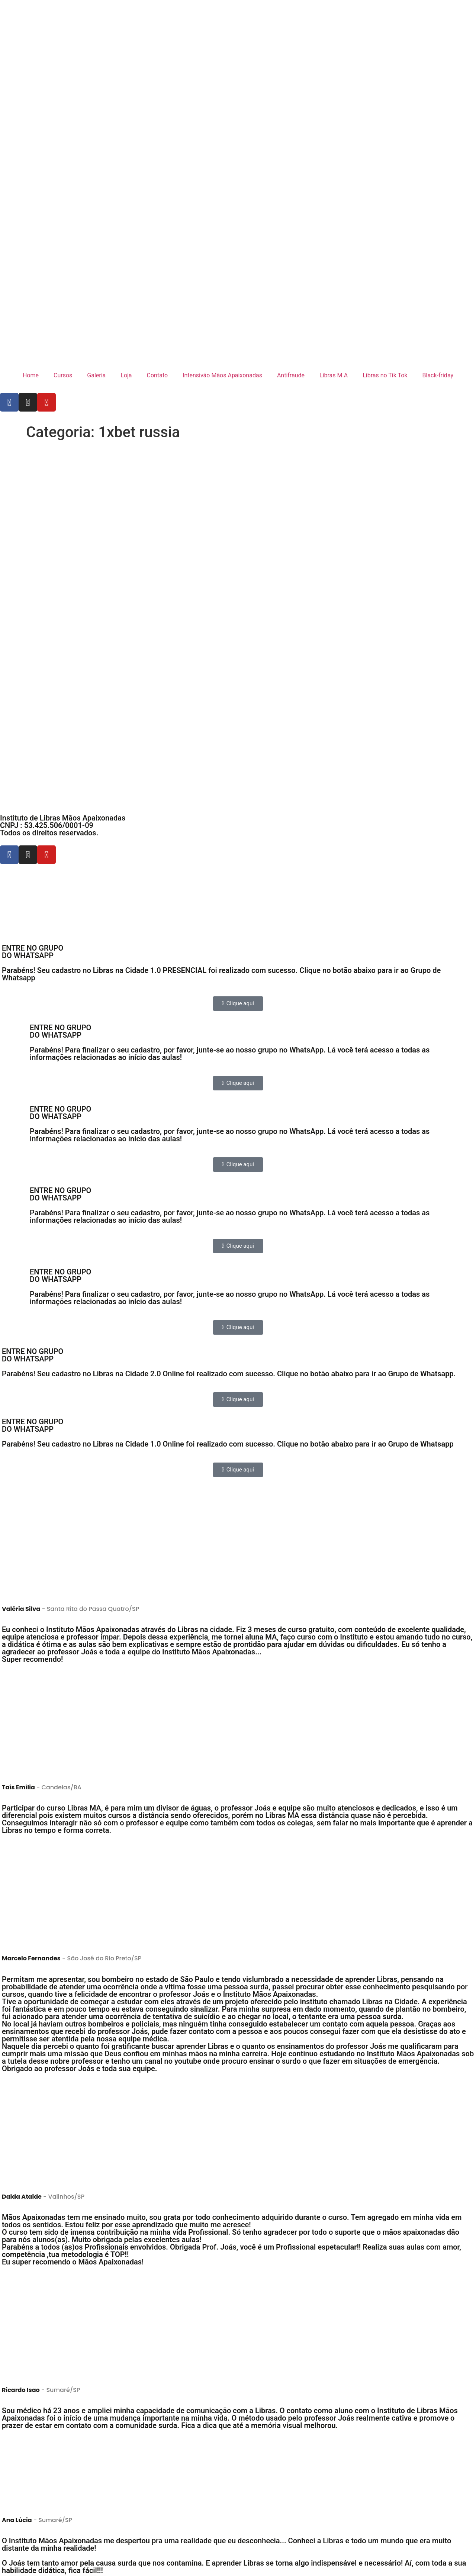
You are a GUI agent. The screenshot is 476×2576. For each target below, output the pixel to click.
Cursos (63, 375)
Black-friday (438, 375)
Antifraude (291, 375)
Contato (157, 375)
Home (31, 375)
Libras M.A (333, 375)
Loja (126, 375)
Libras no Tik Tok (385, 375)
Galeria (96, 375)
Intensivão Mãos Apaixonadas (222, 375)
